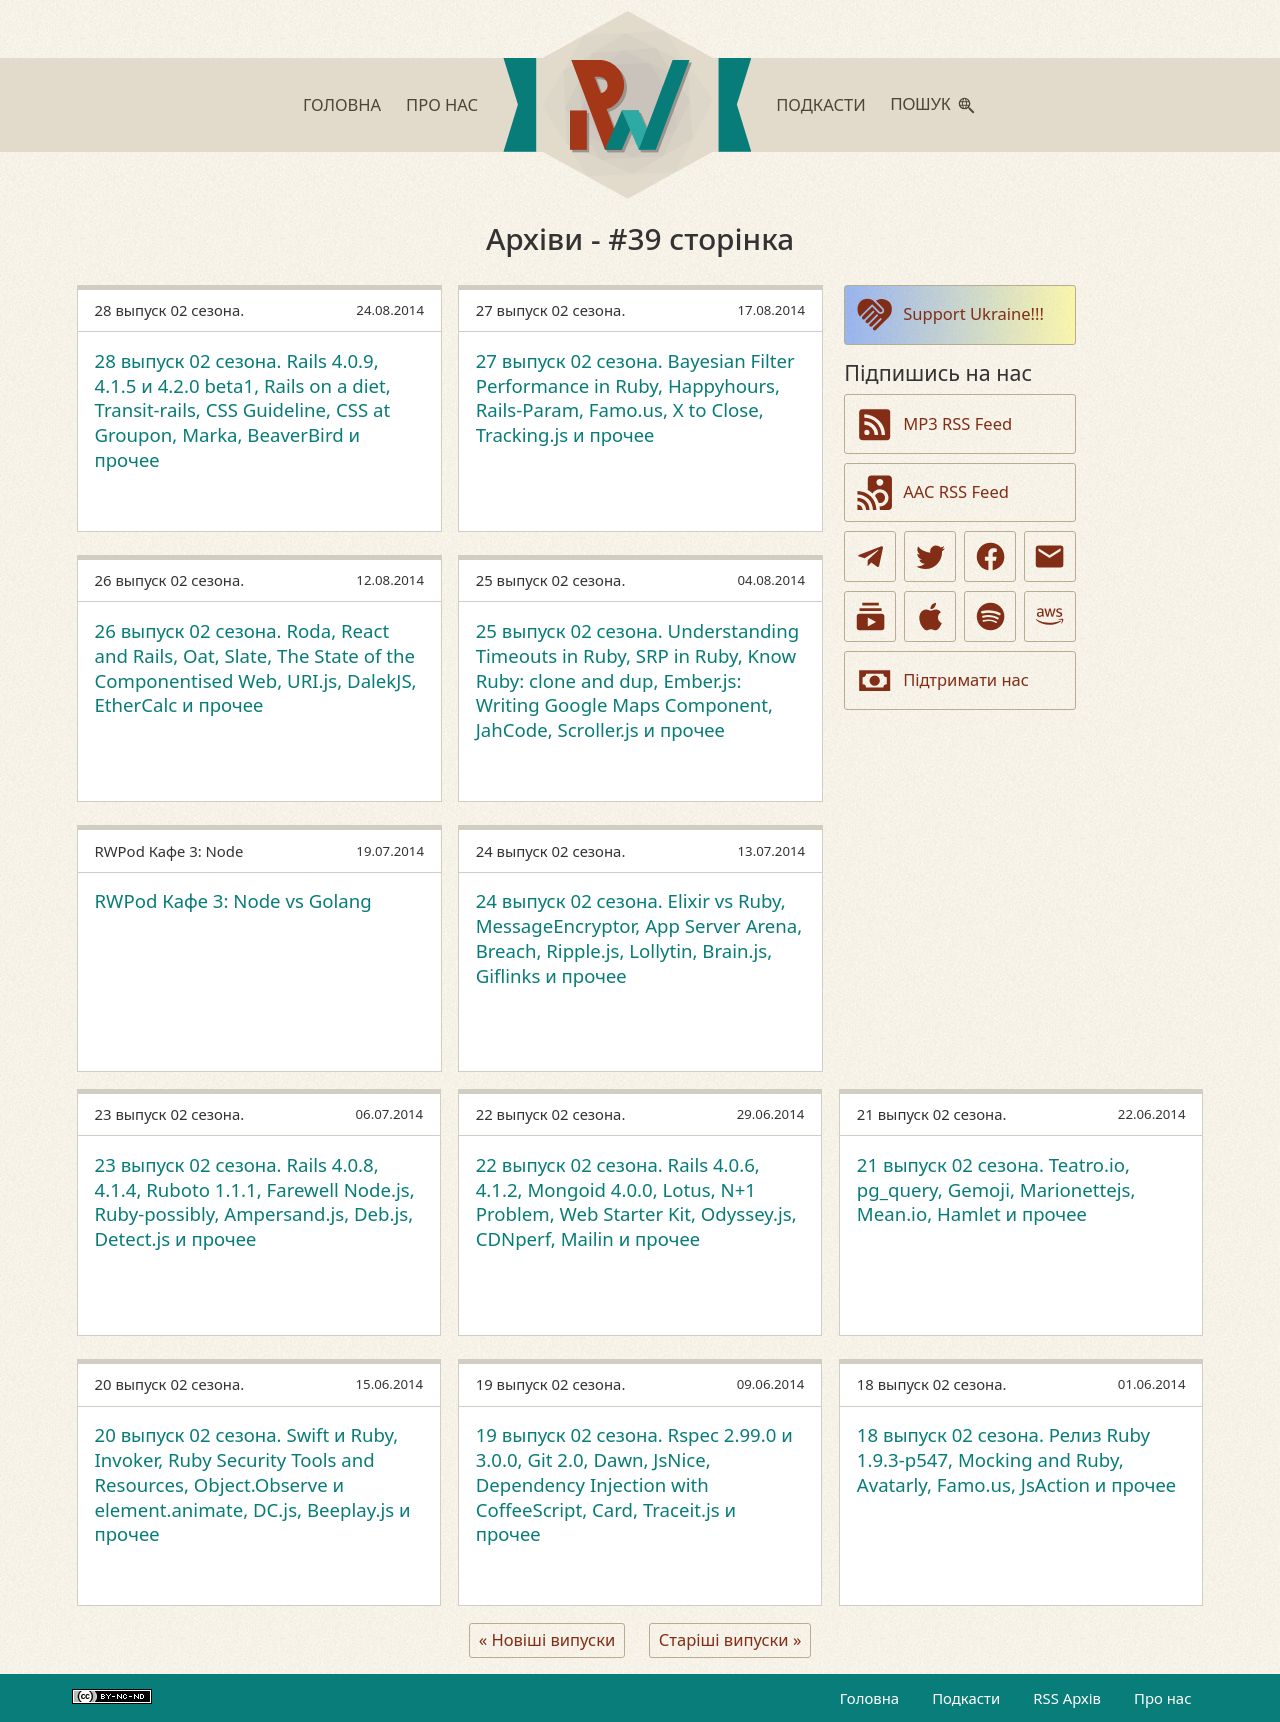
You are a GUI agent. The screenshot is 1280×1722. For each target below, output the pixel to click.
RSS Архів (1067, 1698)
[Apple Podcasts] (930, 617)
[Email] (1050, 557)
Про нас (442, 104)
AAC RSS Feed (931, 492)
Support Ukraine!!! (949, 314)
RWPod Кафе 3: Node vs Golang (233, 900)
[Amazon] (1050, 617)
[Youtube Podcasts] (870, 617)
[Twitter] (930, 557)
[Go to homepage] (627, 108)
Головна (342, 104)
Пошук (921, 104)
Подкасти (821, 104)
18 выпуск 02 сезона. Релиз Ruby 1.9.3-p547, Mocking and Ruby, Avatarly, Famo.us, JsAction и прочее (1016, 1459)
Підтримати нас (941, 680)
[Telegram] (870, 557)
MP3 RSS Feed (933, 424)
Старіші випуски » (730, 1639)
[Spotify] (990, 617)
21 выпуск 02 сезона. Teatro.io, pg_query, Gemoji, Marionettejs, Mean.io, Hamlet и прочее (996, 1189)
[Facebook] (990, 557)
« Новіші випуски (547, 1639)
